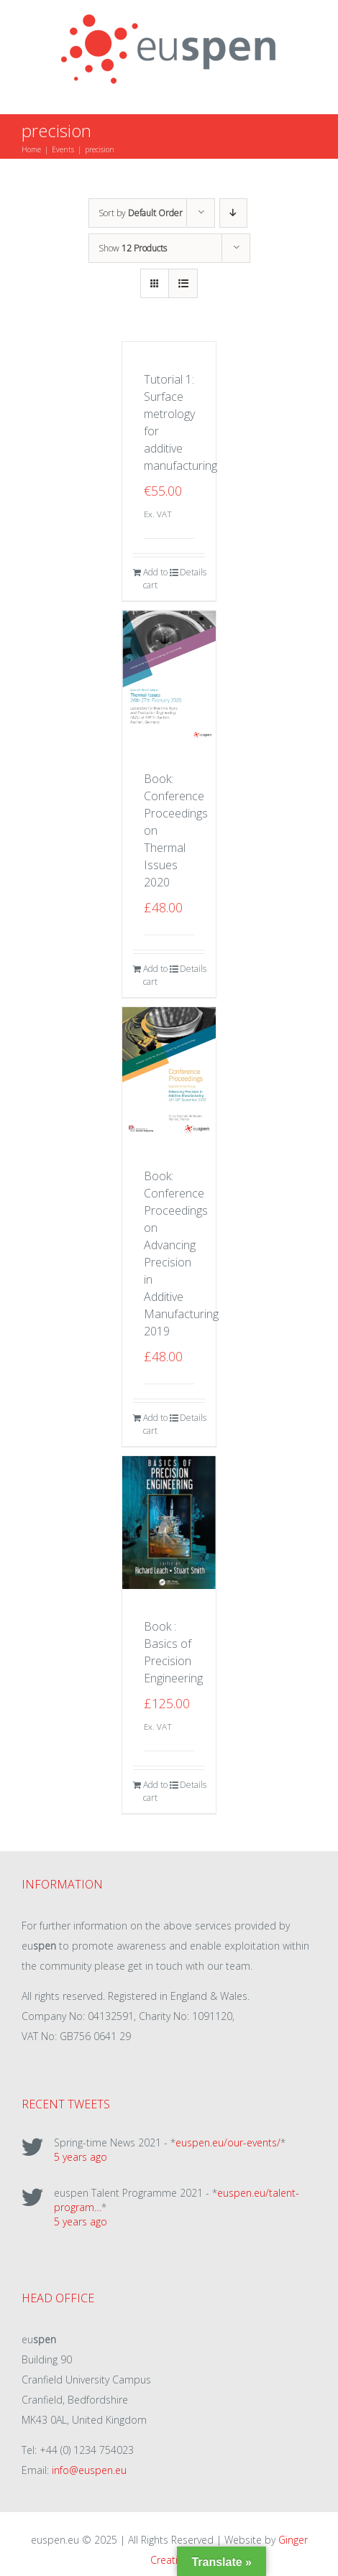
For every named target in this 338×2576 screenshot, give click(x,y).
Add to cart (155, 578)
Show (133, 248)
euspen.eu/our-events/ (227, 2142)
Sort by (141, 213)
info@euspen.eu (89, 2470)
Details (192, 572)
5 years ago (80, 2157)
